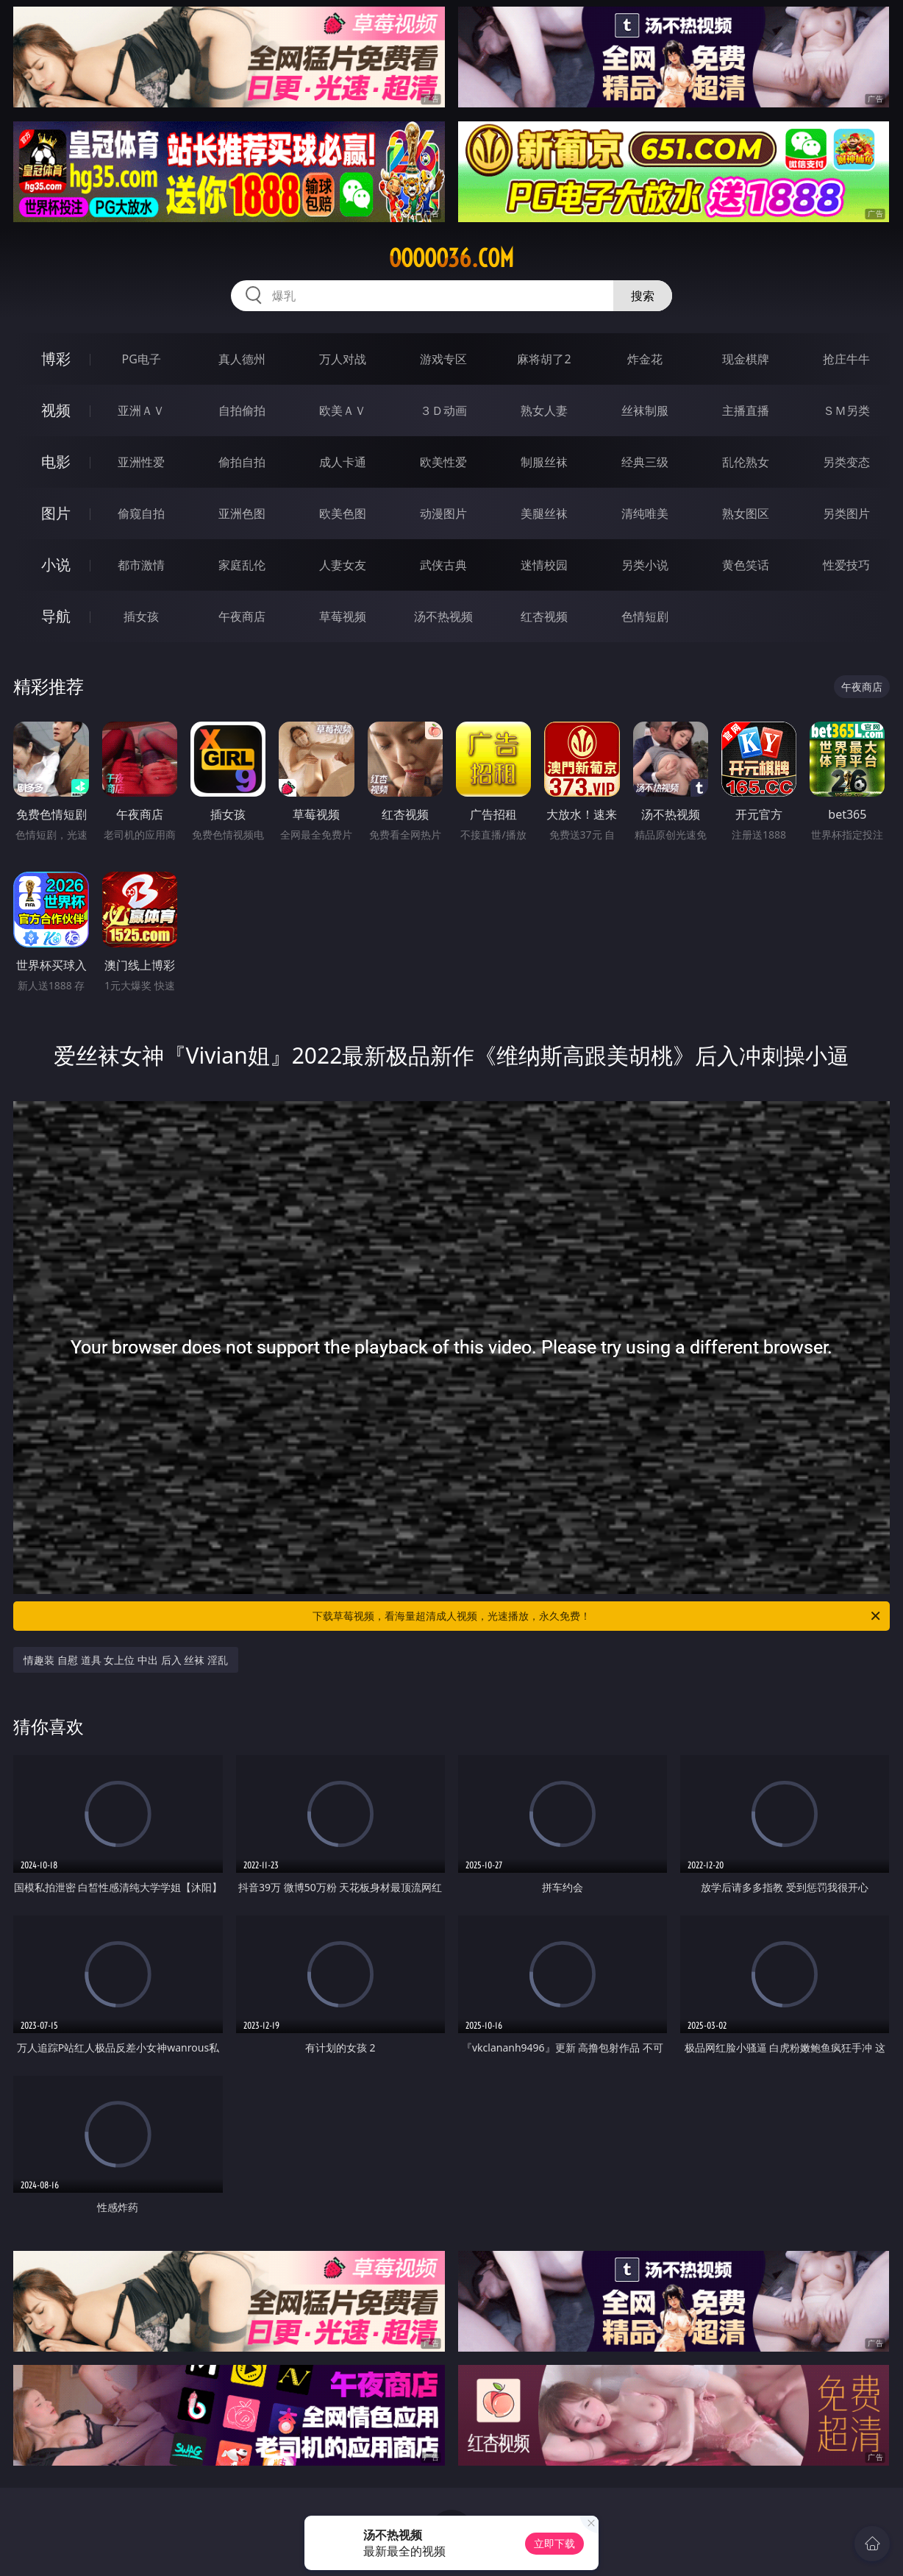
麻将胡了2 (544, 359)
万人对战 (342, 359)
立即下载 (554, 2543)
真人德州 (241, 359)
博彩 (56, 359)
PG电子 (141, 359)
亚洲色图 (241, 513)
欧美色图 (342, 513)
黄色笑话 (745, 565)
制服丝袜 (544, 462)
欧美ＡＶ (342, 410)
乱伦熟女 (745, 462)
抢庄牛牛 (846, 359)
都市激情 (141, 565)
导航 (56, 616)
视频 (56, 410)
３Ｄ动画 (443, 410)
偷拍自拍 (241, 462)
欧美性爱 (443, 462)
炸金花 (645, 359)
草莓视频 (342, 616)
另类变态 (846, 462)
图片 (56, 513)
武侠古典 (443, 565)
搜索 (642, 296)
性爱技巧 (846, 565)
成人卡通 (342, 462)
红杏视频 (544, 616)
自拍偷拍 (241, 410)
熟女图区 (745, 513)
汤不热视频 (443, 616)
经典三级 (644, 462)
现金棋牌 (745, 359)
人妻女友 (342, 565)
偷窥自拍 (141, 513)
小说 (56, 564)
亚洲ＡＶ (141, 410)
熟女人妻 (544, 410)
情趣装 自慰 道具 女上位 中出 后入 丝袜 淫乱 (125, 1660)
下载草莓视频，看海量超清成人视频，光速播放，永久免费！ (597, 1616)
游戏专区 (443, 359)
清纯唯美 (644, 513)
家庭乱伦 (241, 565)
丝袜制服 (644, 410)
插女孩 (141, 616)
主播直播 (745, 410)
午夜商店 (241, 616)
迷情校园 (544, 565)
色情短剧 (644, 616)
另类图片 (846, 513)
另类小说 (644, 565)
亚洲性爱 (141, 462)
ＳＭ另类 (846, 410)
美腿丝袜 (544, 513)
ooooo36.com (451, 258)
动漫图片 (443, 513)
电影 (56, 462)
